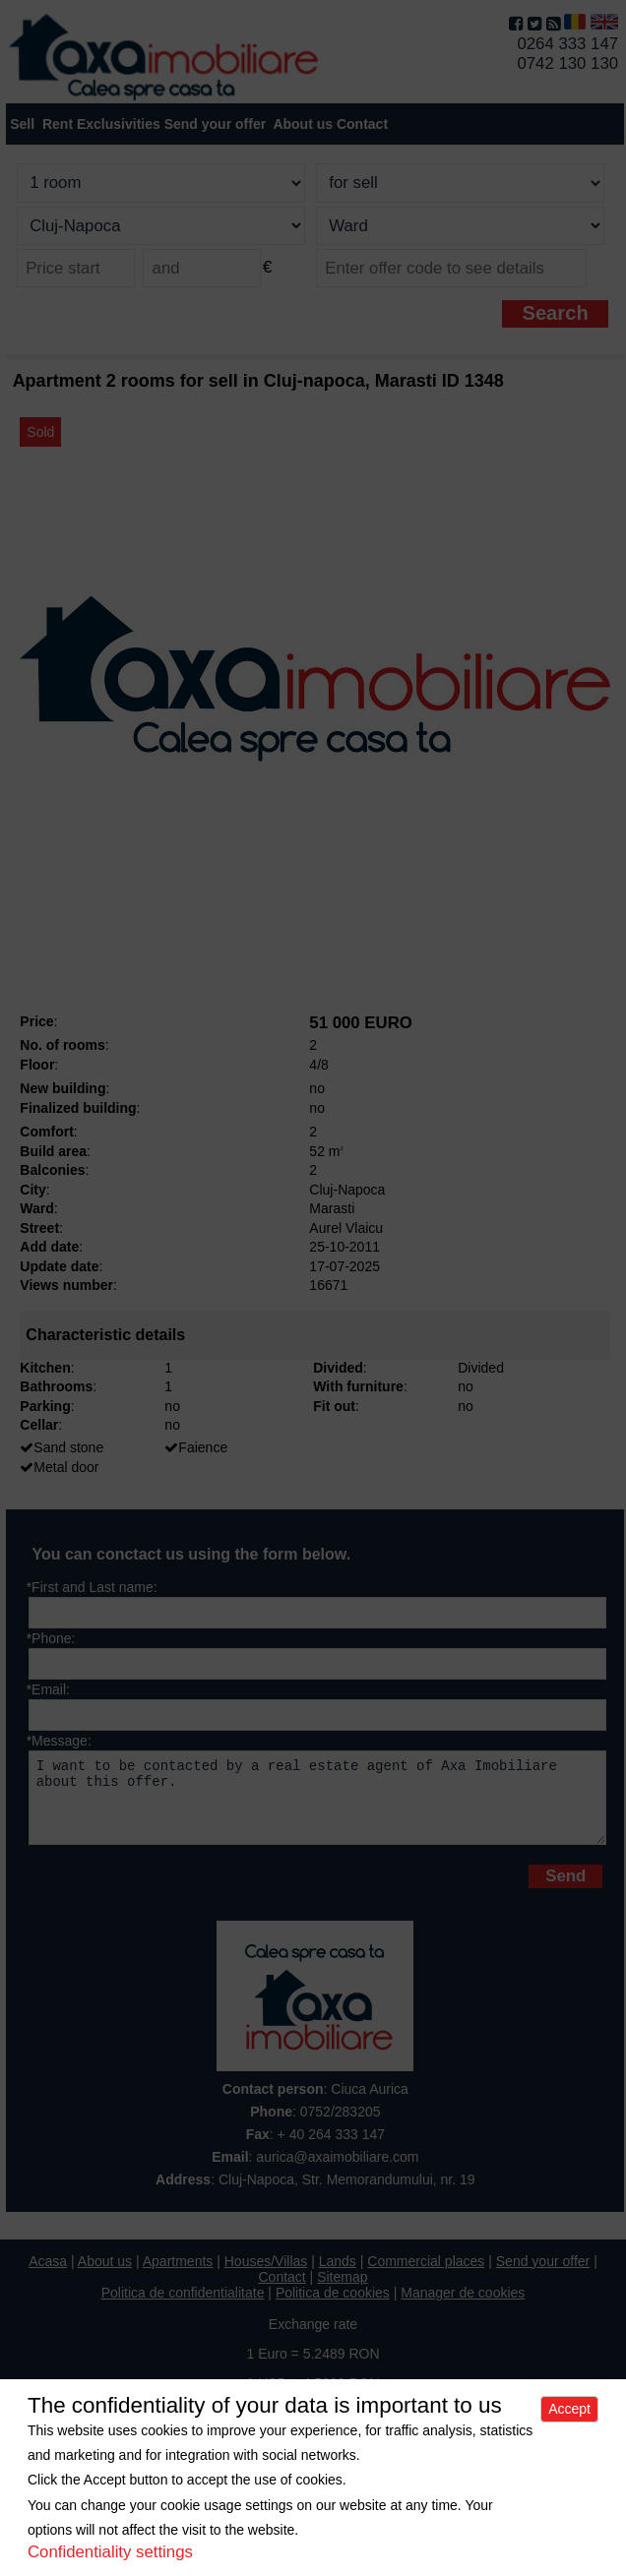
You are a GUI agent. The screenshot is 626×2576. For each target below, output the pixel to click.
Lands (337, 2276)
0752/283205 (340, 2126)
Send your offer (215, 124)
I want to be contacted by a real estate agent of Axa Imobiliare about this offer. (317, 1805)
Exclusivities (118, 124)
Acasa (48, 2276)
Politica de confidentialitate (183, 2307)
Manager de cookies (463, 2307)
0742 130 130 (567, 63)
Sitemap (342, 2292)
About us (105, 2276)
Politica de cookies (333, 2307)
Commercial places (425, 2276)
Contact (362, 124)
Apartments (178, 2276)
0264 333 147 (567, 43)
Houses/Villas (266, 2276)
